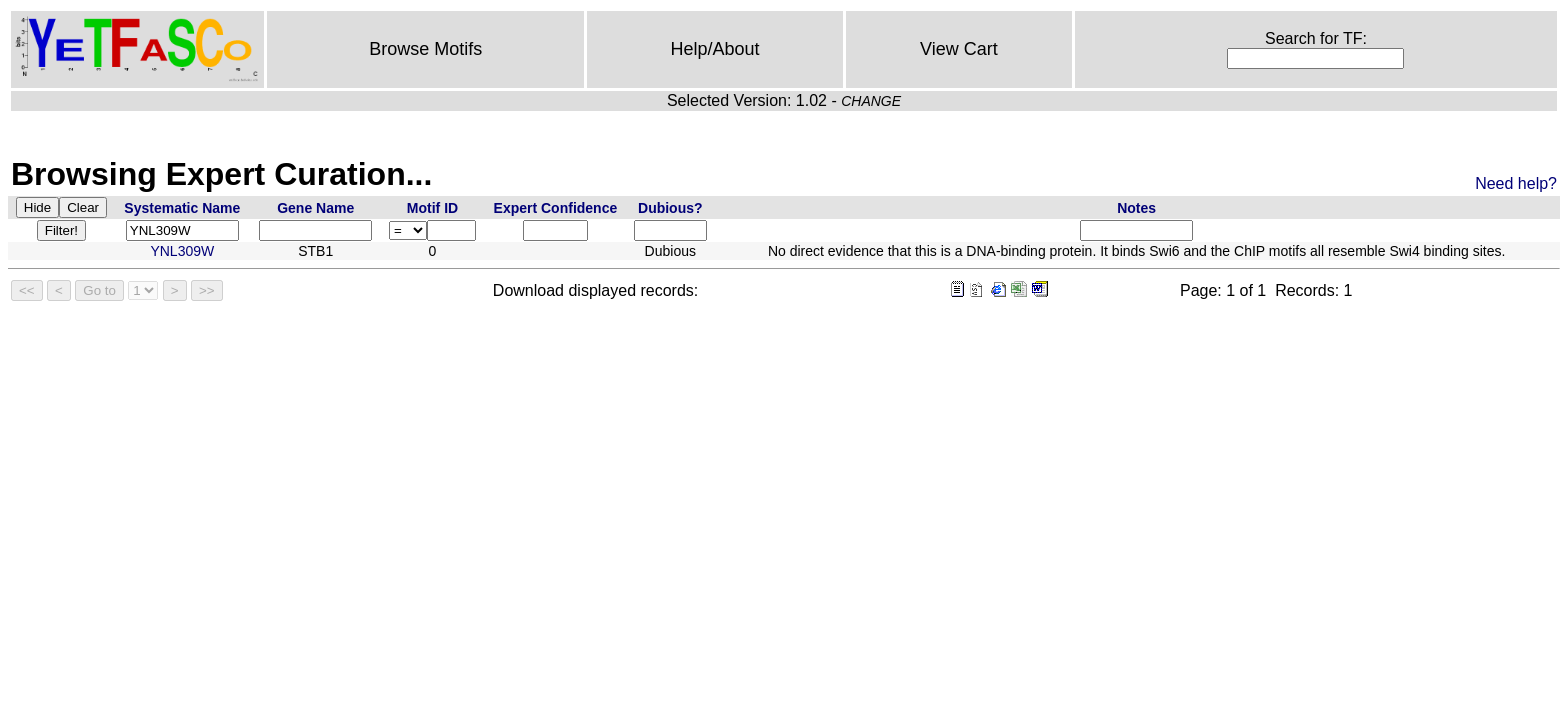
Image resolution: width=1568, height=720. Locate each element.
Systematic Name (182, 208)
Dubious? (670, 208)
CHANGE (871, 101)
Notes (1136, 208)
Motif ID (432, 208)
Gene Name (315, 208)
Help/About (715, 49)
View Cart (959, 49)
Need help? (1516, 183)
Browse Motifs (425, 49)
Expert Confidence (556, 208)
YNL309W (182, 251)
